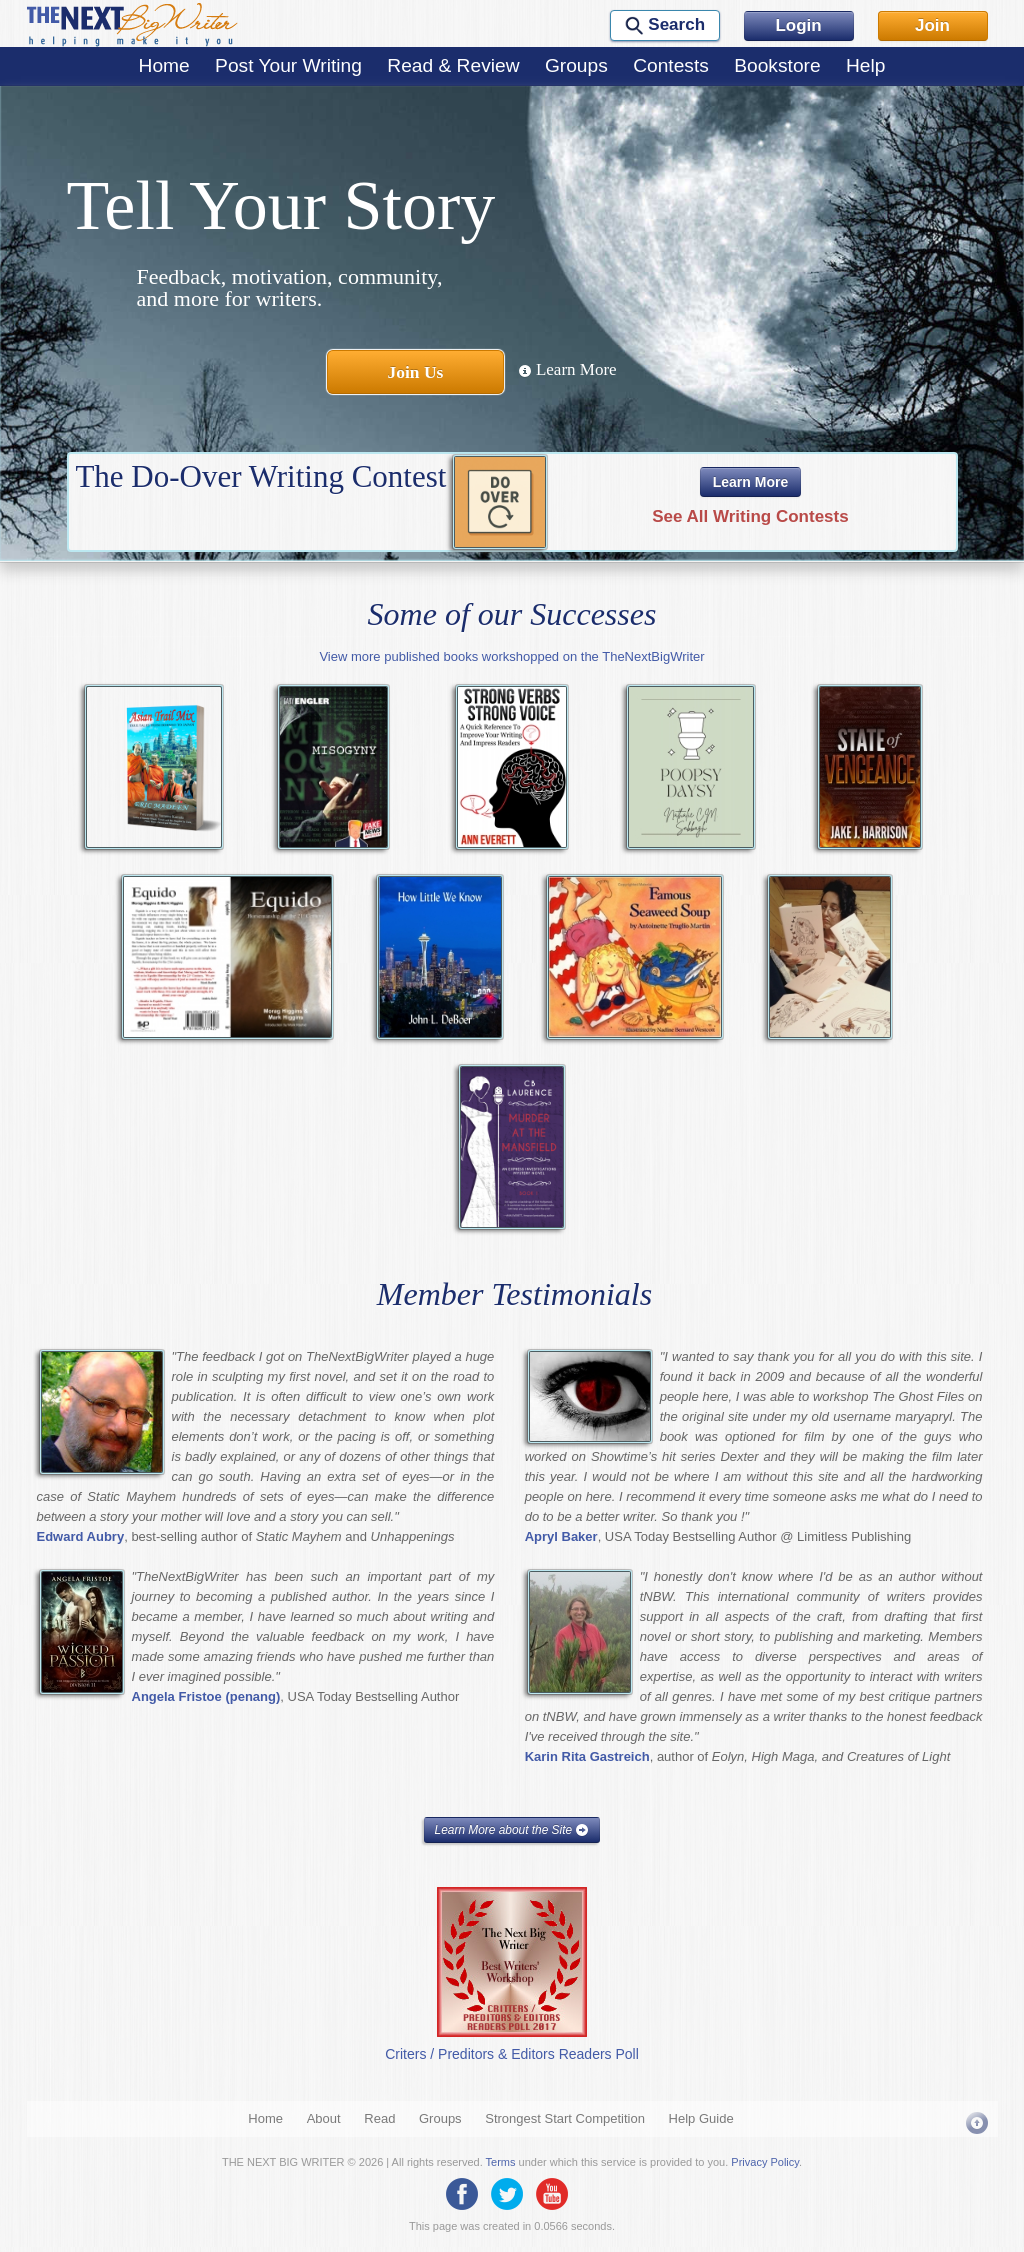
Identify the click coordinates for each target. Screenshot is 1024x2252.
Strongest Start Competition (565, 2118)
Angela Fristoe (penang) (206, 1696)
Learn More (567, 369)
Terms (501, 2162)
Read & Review (453, 65)
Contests (671, 65)
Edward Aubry (81, 1536)
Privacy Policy (765, 2162)
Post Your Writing (288, 65)
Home (164, 65)
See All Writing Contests (750, 516)
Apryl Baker (561, 1536)
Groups (576, 65)
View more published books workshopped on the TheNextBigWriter (511, 656)
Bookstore (777, 65)
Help (865, 65)
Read (379, 2118)
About (324, 2118)
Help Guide (701, 2118)
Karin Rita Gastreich (587, 1756)
